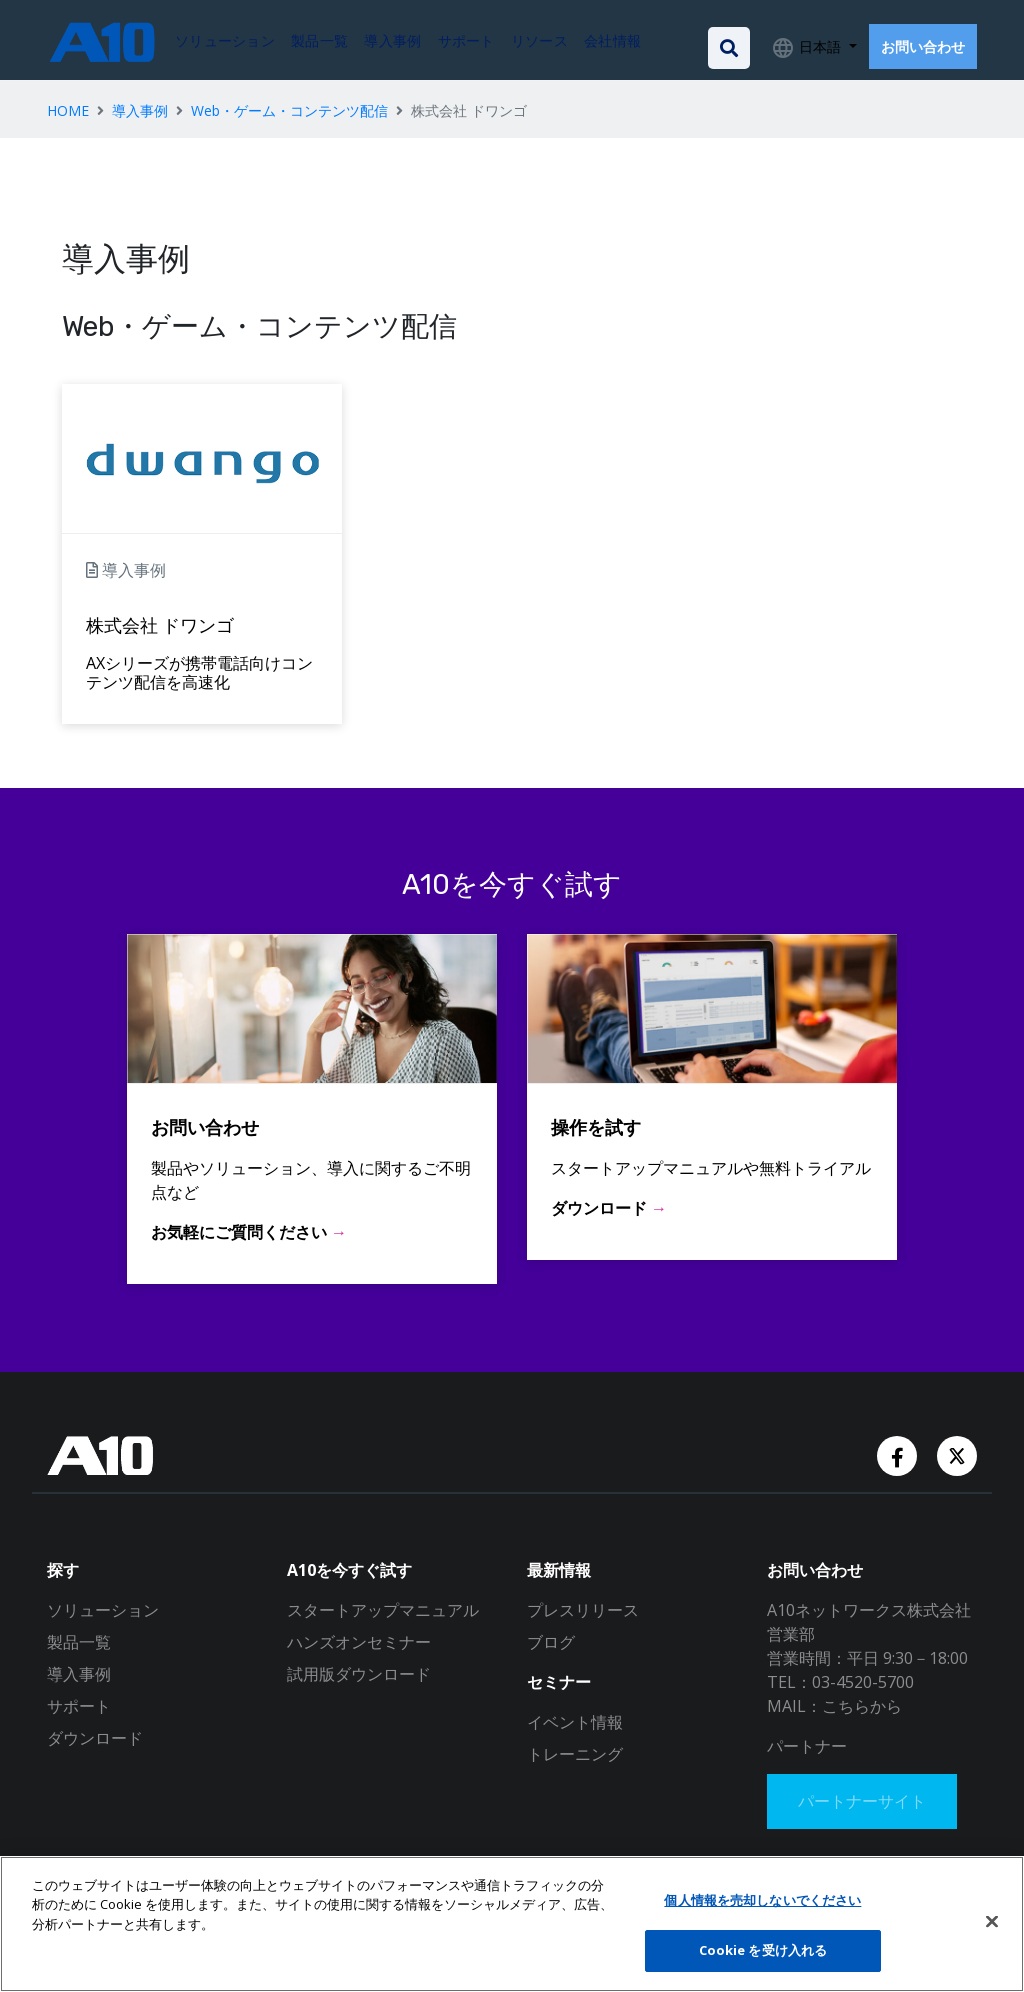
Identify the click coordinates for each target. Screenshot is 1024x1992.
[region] (512, 1924)
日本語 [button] (820, 46)
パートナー (807, 1746)
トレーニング (575, 1754)
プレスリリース (583, 1610)
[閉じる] (992, 1921)
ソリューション (103, 1610)
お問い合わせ (923, 46)
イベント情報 (575, 1722)
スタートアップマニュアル (383, 1610)
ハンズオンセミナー (359, 1642)
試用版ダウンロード (359, 1674)
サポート (79, 1706)
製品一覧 (79, 1642)
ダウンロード (95, 1738)
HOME (68, 110)
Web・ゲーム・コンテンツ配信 (289, 110)
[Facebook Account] (899, 1454)
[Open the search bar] (729, 48)
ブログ (551, 1642)
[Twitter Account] (957, 1454)
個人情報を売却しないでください (762, 1900)
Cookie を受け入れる (763, 1950)
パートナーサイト (863, 1802)
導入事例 (140, 110)
